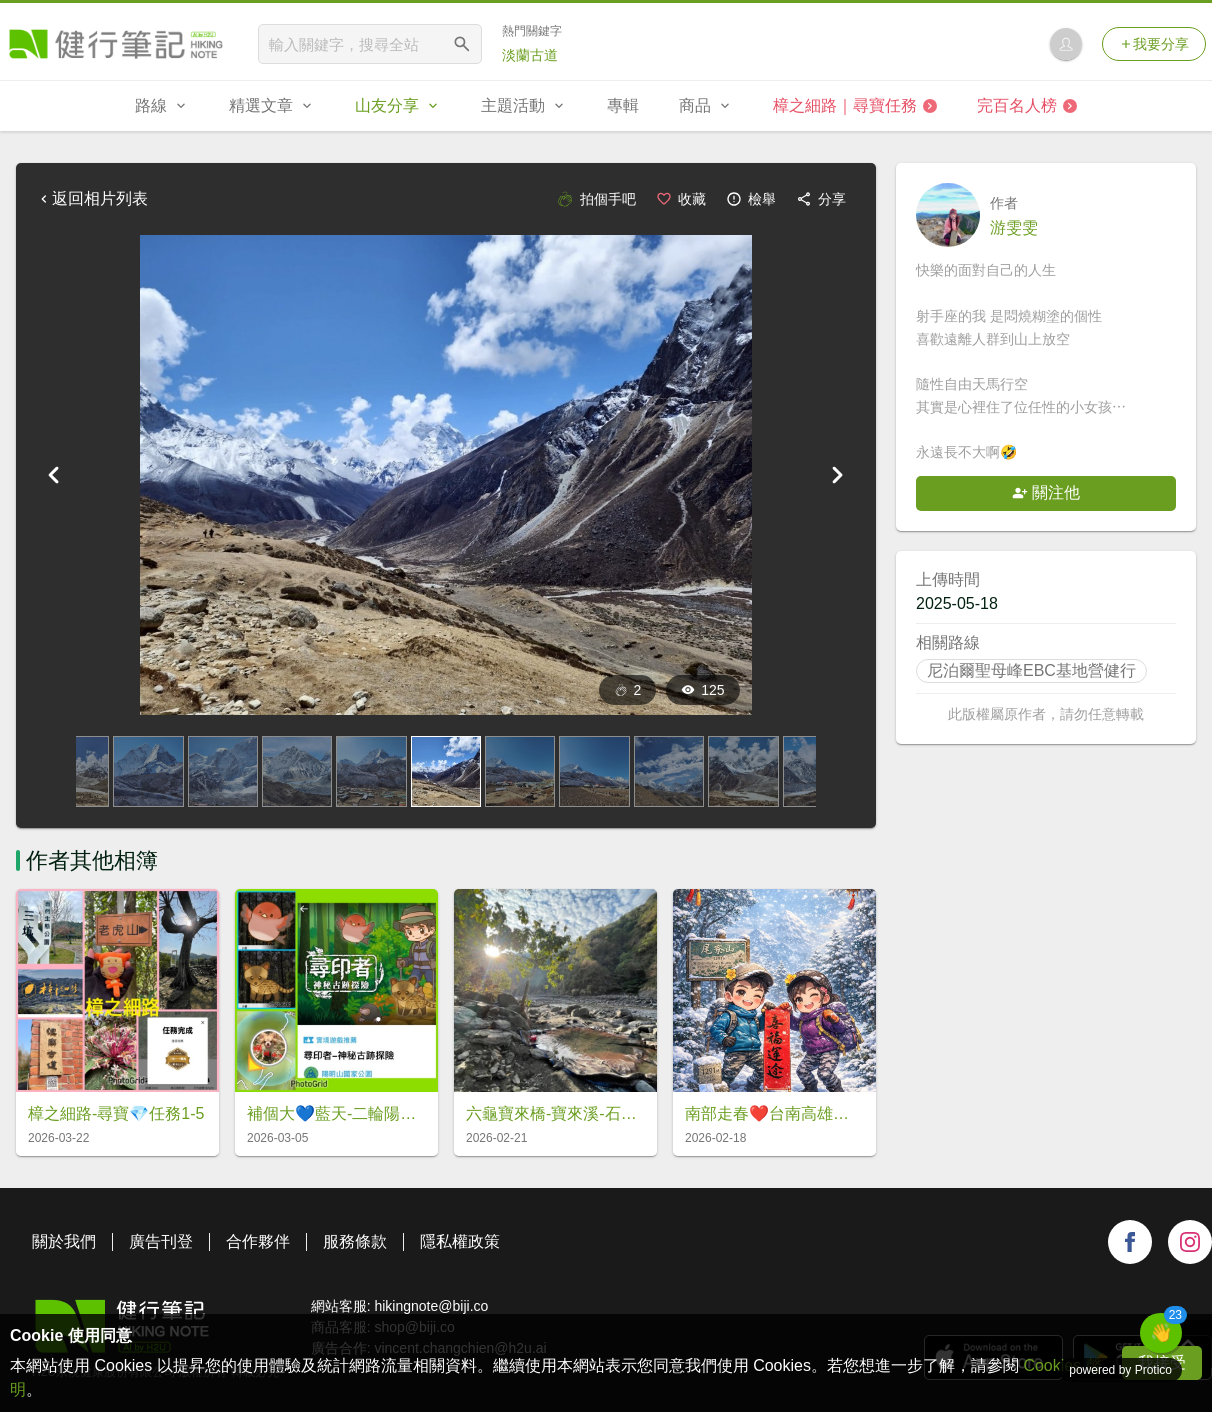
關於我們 (64, 1241)
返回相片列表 (92, 198)
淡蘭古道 (530, 55)
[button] (1161, 1333)
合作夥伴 (258, 1241)
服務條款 (355, 1241)
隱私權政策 (460, 1241)
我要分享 (1154, 44)
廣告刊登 (161, 1241)
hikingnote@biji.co (431, 1306)
